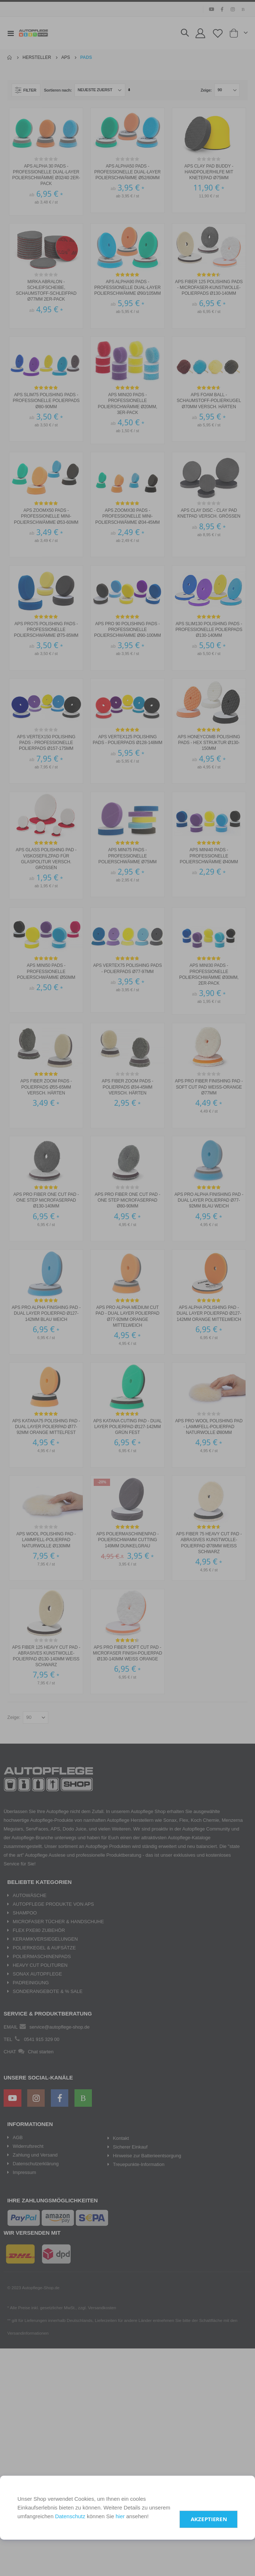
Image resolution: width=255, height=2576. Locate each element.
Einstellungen (212, 2496)
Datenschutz (70, 2516)
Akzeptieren (209, 2519)
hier (120, 2516)
